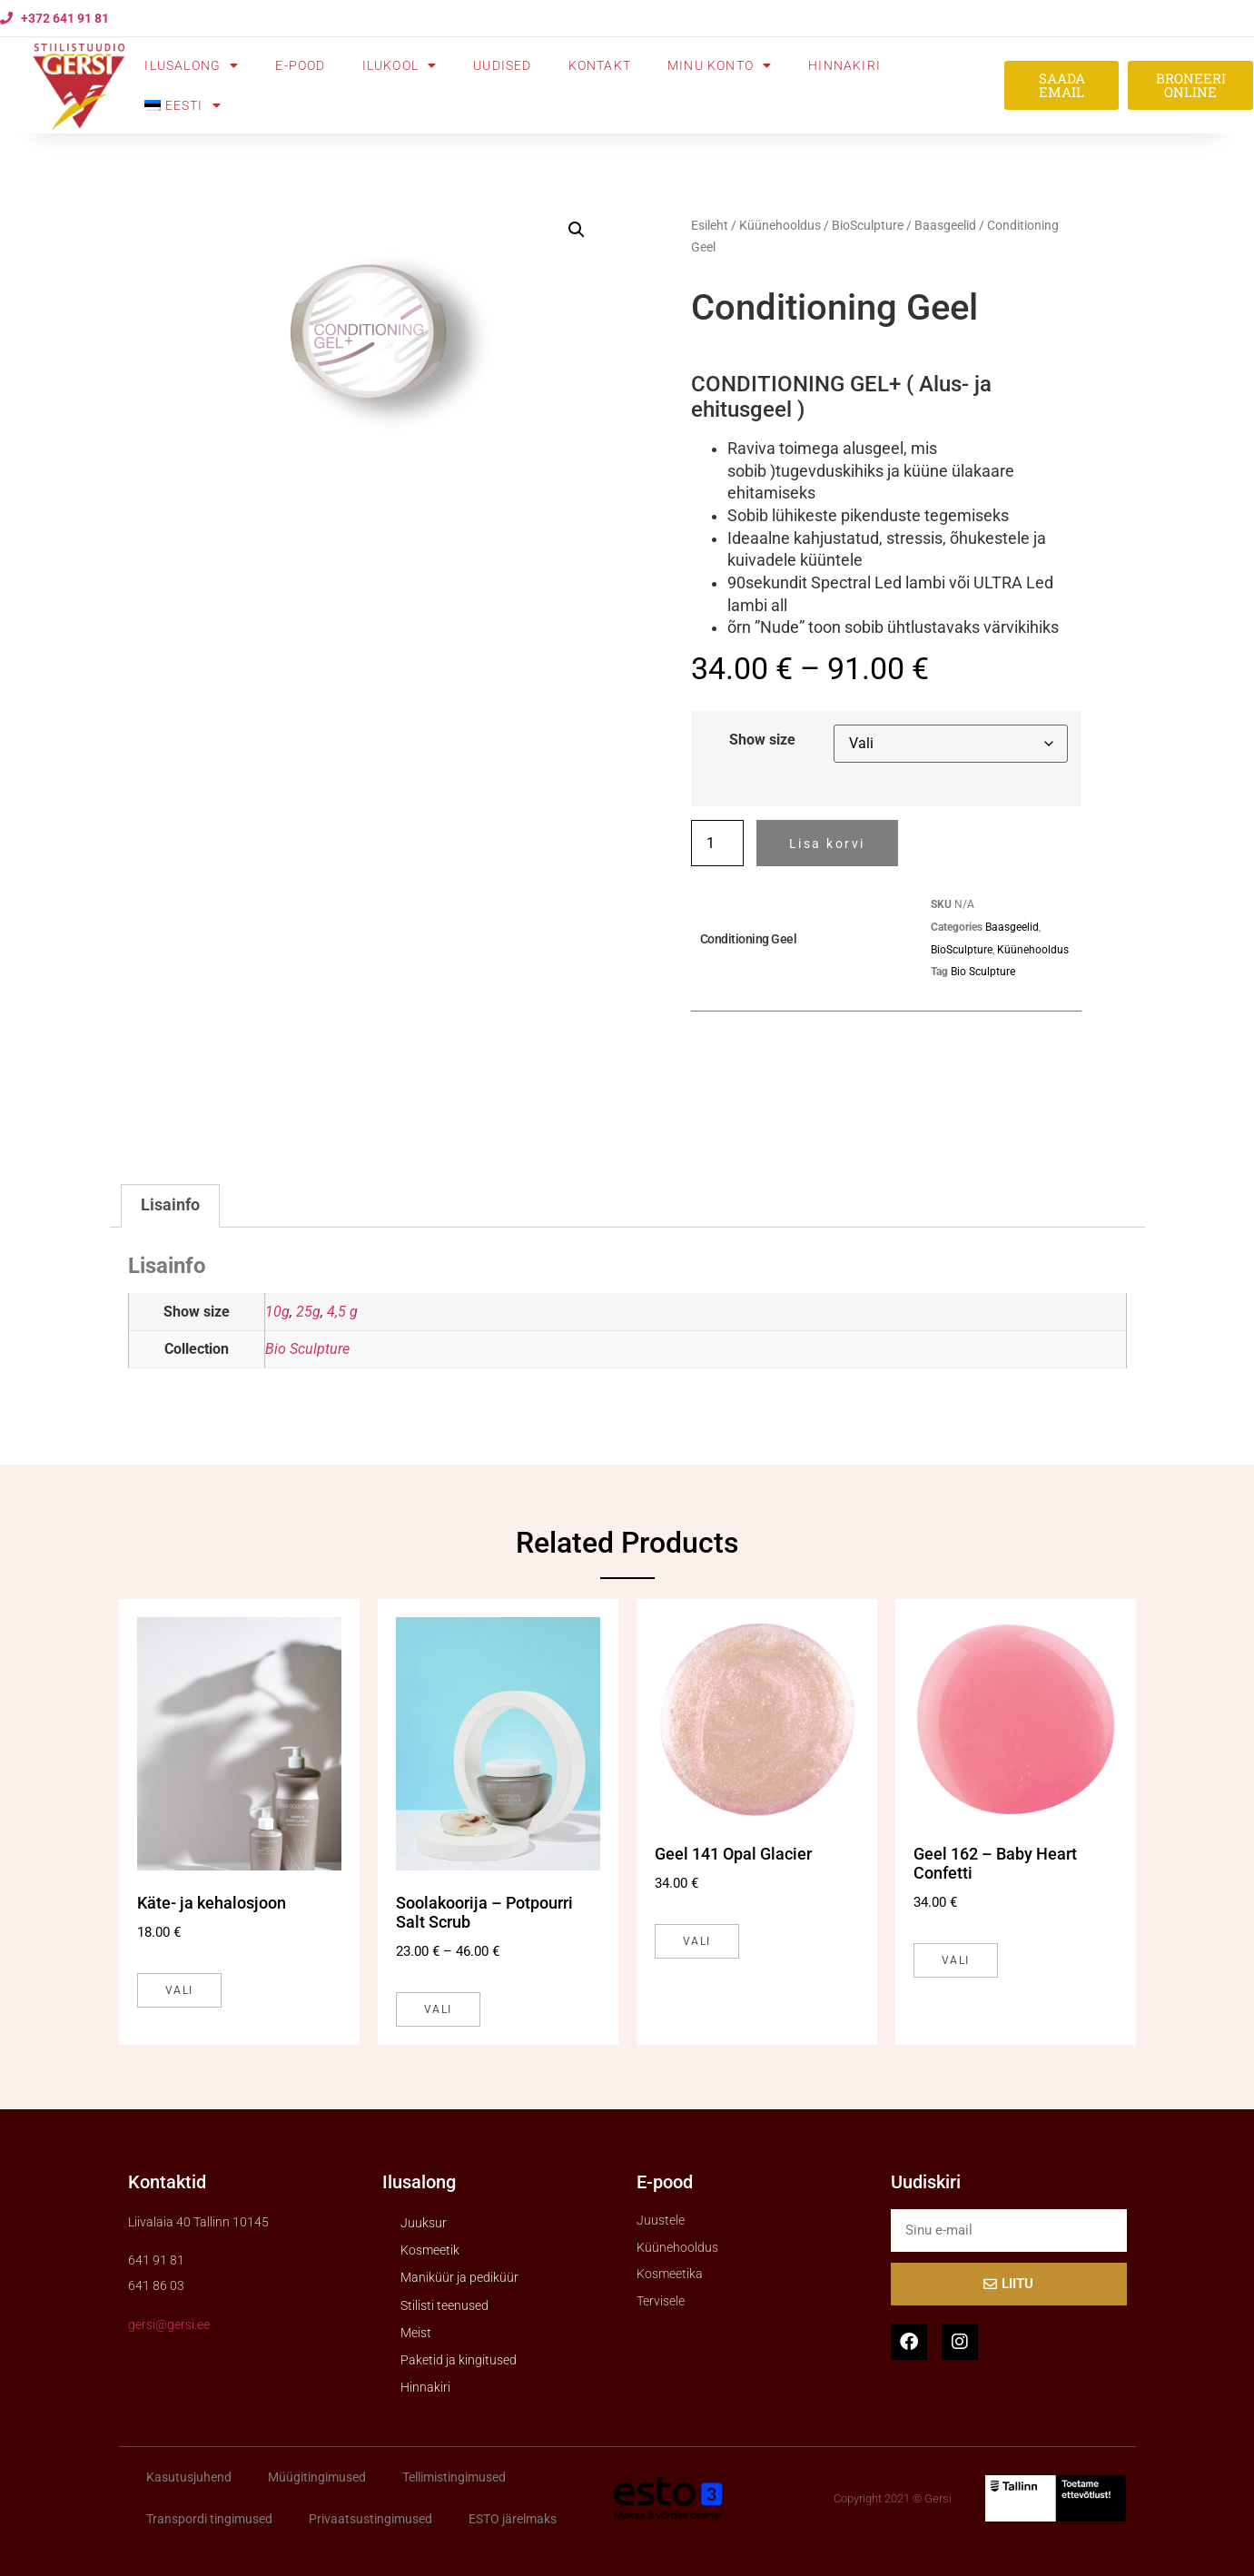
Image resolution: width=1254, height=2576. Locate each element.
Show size (762, 740)
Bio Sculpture (983, 971)
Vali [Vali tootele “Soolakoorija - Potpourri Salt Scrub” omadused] (438, 2009)
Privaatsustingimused (370, 2519)
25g (308, 1311)
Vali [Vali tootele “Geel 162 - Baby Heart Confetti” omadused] (956, 1960)
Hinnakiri (844, 65)
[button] (576, 229)
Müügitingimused (317, 2477)
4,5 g (342, 1311)
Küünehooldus (780, 225)
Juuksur (423, 2223)
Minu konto (719, 65)
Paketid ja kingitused (458, 2360)
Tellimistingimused (454, 2477)
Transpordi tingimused (209, 2519)
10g (277, 1311)
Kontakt (599, 65)
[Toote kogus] (717, 843)
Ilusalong (191, 65)
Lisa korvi (827, 843)
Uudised (502, 65)
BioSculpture (867, 225)
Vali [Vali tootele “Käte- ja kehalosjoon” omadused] (179, 1990)
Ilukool (400, 65)
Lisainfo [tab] (170, 1205)
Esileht (709, 225)
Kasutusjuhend (189, 2477)
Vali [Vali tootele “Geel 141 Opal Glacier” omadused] (697, 1941)
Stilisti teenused (444, 2305)
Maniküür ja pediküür (459, 2277)
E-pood (300, 65)
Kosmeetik (429, 2250)
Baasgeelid (945, 225)
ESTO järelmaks (513, 2519)
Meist (415, 2332)
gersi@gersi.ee (169, 2324)
